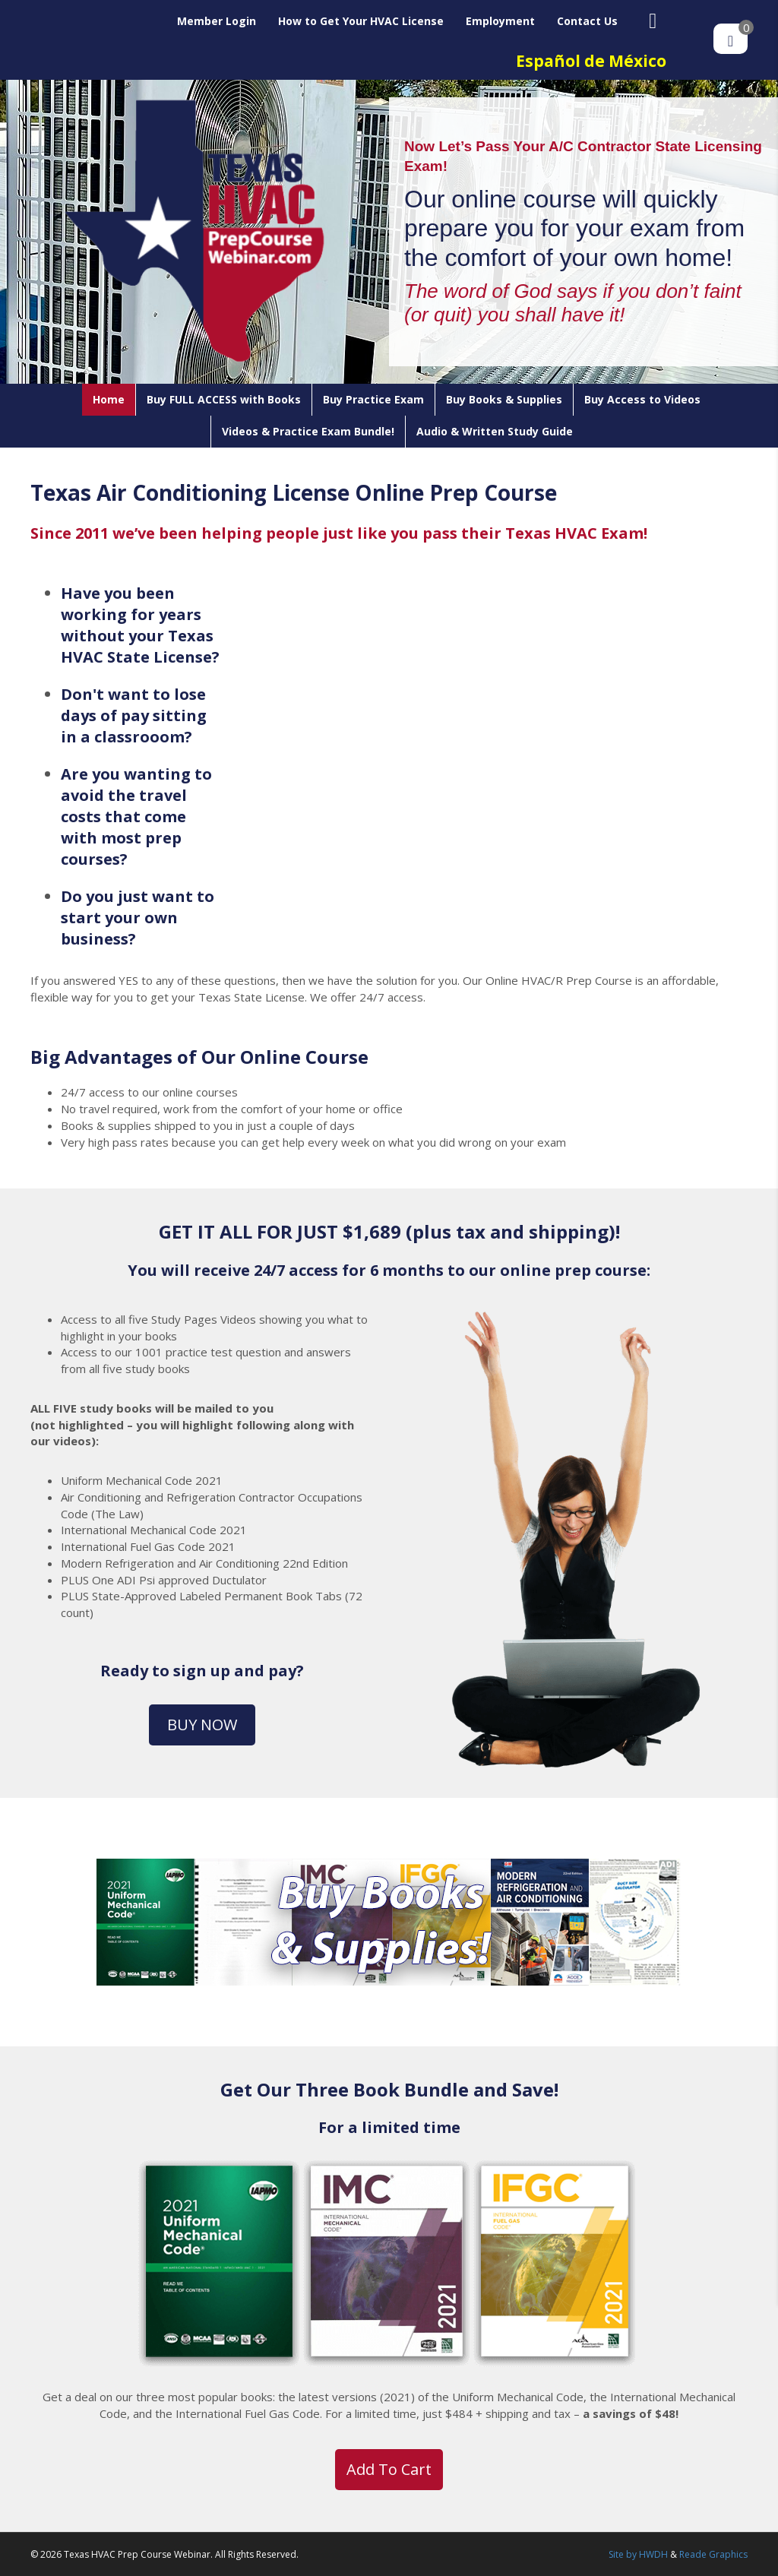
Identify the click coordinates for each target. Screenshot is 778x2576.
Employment (500, 21)
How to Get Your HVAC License (361, 21)
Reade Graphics (713, 2554)
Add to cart (389, 2469)
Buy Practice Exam (373, 399)
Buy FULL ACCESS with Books (224, 399)
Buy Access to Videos (642, 399)
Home (109, 399)
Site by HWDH (638, 2554)
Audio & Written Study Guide (494, 431)
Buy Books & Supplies (504, 399)
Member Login (216, 21)
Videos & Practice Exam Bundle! (308, 431)
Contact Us (587, 21)
